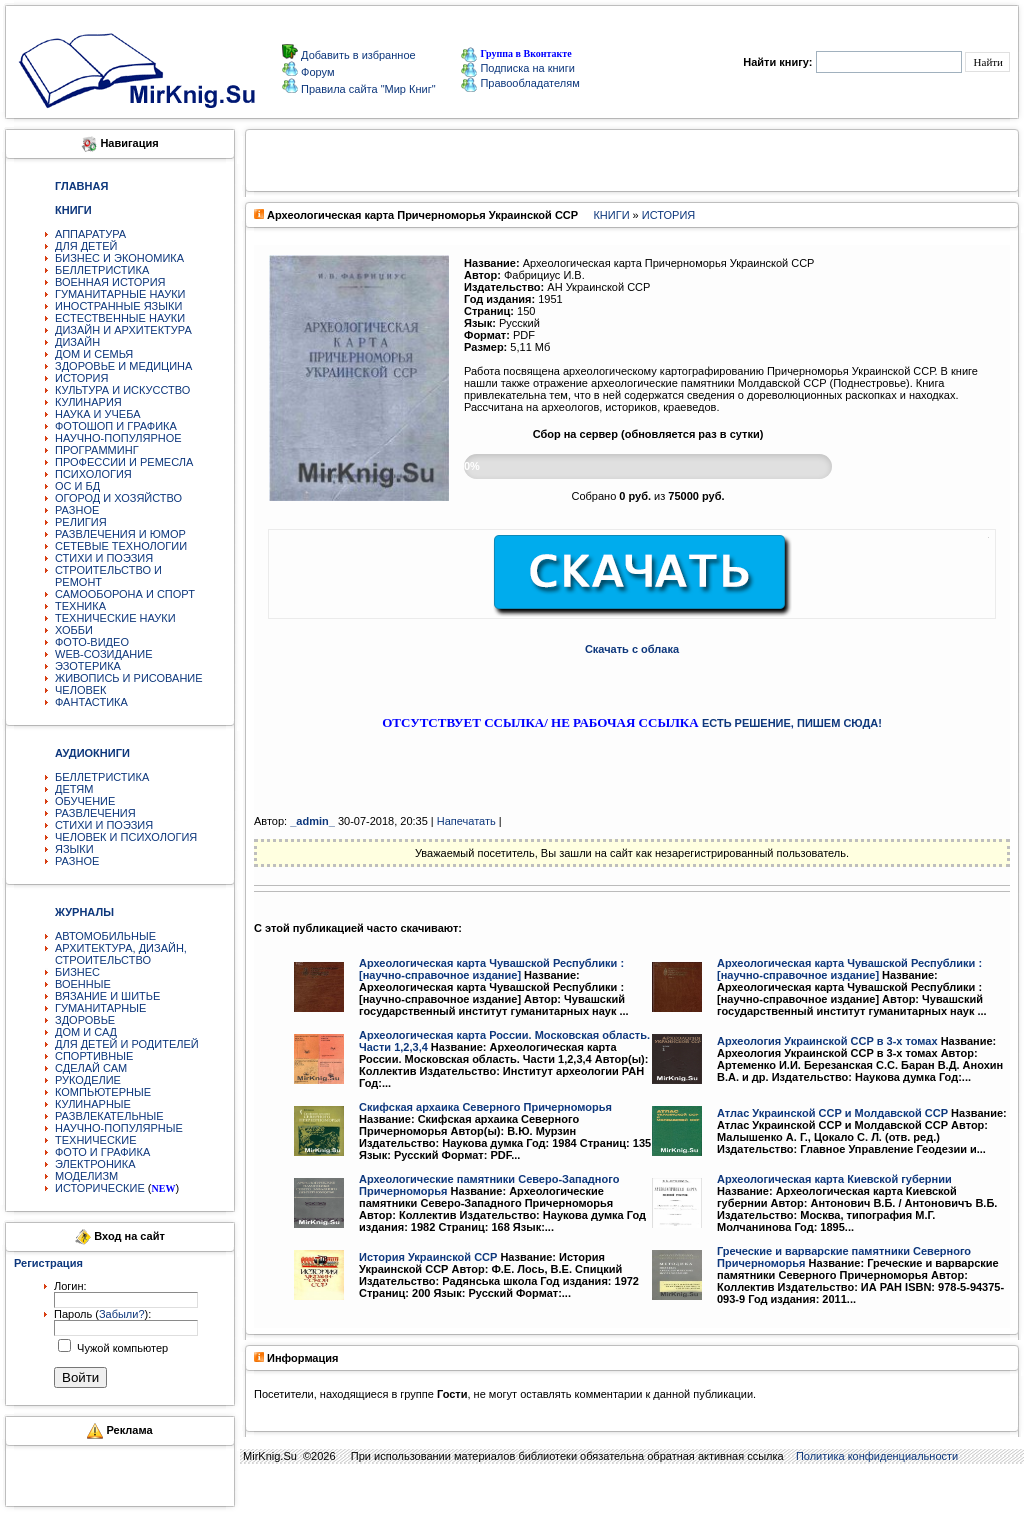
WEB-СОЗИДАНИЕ (104, 654)
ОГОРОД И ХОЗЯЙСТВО (118, 498)
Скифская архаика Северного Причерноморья (485, 1107)
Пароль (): (102, 1314)
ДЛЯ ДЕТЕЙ (86, 246)
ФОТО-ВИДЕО (92, 642)
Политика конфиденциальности (877, 1456)
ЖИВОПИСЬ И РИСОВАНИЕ (129, 678)
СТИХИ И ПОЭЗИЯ (104, 558)
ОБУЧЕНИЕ (85, 801)
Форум (316, 72)
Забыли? (122, 1314)
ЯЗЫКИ (74, 849)
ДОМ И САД (86, 1032)
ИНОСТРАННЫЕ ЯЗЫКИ (118, 306)
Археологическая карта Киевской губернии (834, 1179)
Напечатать (466, 821)
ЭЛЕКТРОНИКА (95, 1164)
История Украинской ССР (428, 1257)
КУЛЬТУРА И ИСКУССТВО (122, 390)
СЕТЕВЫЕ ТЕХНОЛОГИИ (121, 546)
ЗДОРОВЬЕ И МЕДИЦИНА (123, 366)
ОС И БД (77, 486)
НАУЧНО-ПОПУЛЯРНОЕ (118, 438)
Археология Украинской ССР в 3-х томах (827, 1041)
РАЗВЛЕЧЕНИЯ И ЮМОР (120, 534)
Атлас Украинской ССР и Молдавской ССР (832, 1113)
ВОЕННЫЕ (83, 984)
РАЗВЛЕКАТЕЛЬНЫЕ (109, 1116)
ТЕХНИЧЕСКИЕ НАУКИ (115, 618)
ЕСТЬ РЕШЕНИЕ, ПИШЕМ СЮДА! (792, 723)
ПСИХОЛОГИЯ (93, 474)
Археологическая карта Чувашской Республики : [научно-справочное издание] (491, 969)
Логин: (70, 1286)
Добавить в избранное (357, 55)
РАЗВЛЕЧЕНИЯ (95, 813)
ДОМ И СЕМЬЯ (94, 354)
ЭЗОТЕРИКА (88, 666)
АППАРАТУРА (90, 234)
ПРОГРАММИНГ (97, 450)
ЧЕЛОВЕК (81, 690)
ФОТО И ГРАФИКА (102, 1152)
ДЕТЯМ (74, 789)
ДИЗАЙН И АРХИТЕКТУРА (123, 330)
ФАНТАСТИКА (91, 702)
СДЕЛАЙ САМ (91, 1068)
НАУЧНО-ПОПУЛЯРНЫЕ (119, 1128)
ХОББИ (74, 630)
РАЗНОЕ (77, 510)
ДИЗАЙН (77, 342)
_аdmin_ (312, 821)
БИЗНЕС (77, 972)
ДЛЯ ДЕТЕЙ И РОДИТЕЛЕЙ (127, 1044)
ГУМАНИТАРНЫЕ (100, 1008)
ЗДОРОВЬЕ (85, 1020)
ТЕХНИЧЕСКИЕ (96, 1140)
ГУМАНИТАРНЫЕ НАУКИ (120, 294)
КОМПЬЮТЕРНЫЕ (103, 1092)
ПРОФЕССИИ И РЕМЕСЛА (124, 462)
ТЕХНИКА (80, 606)
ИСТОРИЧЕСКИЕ (100, 1188)
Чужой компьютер (121, 1348)
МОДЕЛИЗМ (86, 1176)
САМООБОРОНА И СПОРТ (125, 594)
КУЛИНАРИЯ (88, 402)
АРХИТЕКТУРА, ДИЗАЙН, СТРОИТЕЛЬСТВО (121, 954)
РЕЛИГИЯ (81, 522)
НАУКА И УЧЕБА (98, 414)
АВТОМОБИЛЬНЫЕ (105, 936)
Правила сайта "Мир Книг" (367, 89)
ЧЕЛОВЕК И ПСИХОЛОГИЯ (126, 837)
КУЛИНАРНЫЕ (93, 1104)
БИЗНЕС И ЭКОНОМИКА (119, 258)
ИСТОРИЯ (81, 378)
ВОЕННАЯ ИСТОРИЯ (110, 282)
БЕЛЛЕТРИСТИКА (102, 270)
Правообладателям (520, 83)
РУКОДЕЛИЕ (88, 1080)
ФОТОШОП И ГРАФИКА (116, 426)
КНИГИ (611, 215)
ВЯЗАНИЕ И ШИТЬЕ (107, 996)
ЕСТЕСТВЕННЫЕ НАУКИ (120, 318)
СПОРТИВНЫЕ (94, 1056)
